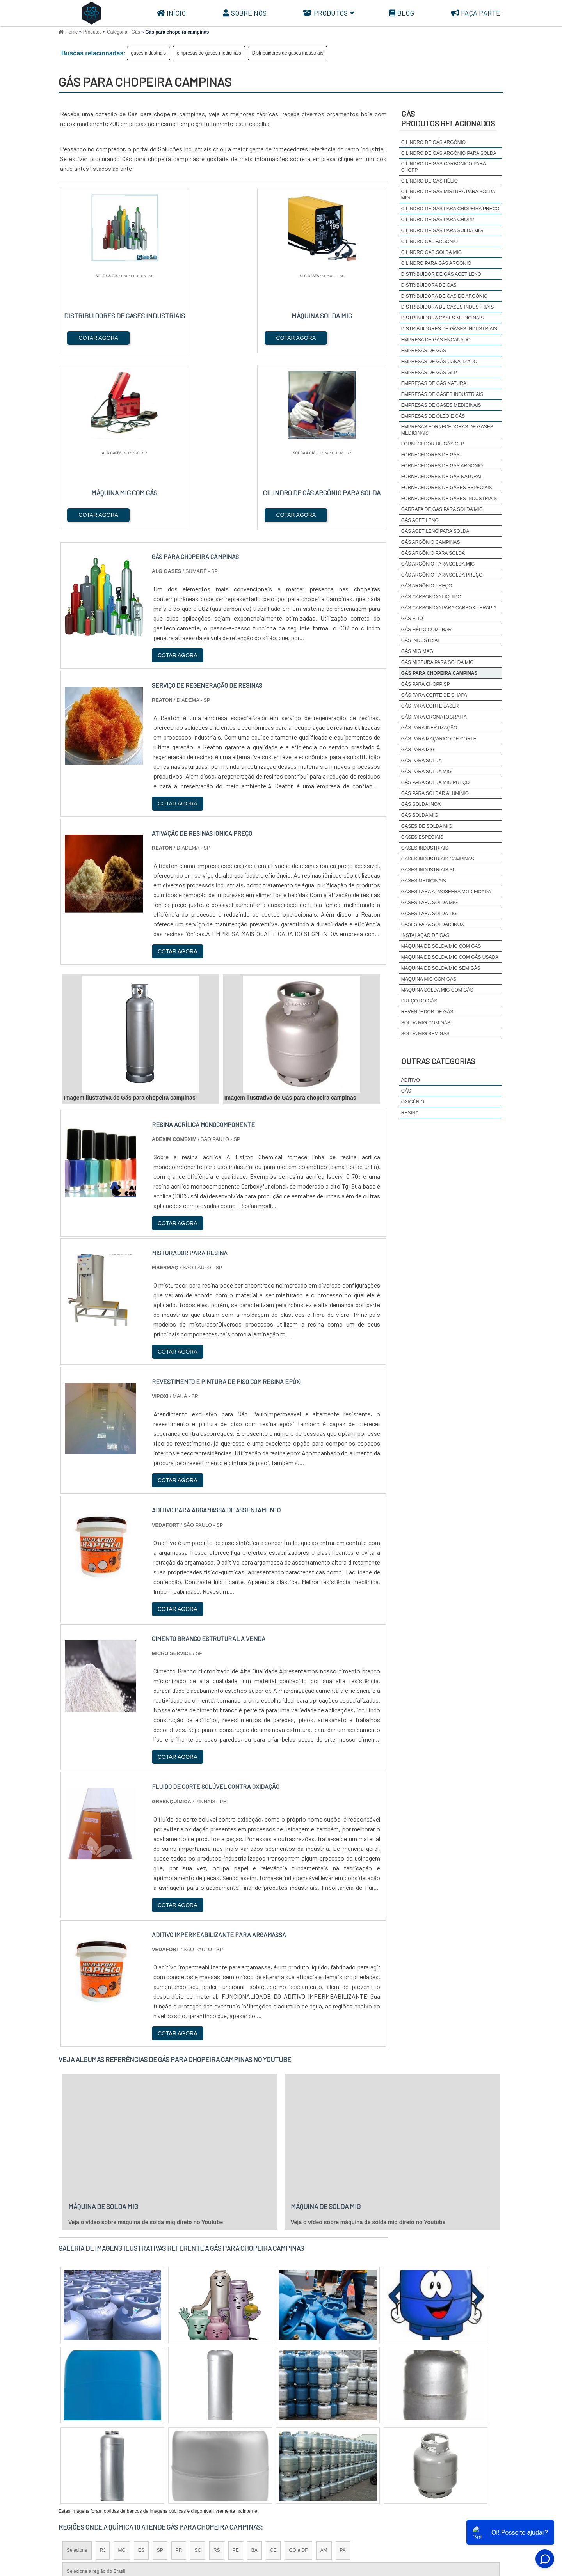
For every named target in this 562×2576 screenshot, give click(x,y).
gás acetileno (420, 520)
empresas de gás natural (435, 383)
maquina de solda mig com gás (441, 946)
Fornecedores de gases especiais (446, 487)
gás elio (412, 618)
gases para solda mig (429, 902)
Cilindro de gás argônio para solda (448, 153)
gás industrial (420, 640)
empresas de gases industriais (442, 394)
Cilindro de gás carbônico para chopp (443, 167)
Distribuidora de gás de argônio (444, 296)
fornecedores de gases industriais (449, 498)
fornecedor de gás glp (432, 444)
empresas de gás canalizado (439, 361)
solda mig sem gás (425, 1033)
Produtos (328, 13)
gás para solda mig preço (435, 782)
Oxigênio (412, 1102)
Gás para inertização (429, 728)
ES (141, 2374)
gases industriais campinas (437, 859)
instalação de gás (425, 935)
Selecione (77, 2374)
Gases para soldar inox (432, 924)
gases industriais (148, 53)
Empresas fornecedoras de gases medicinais (447, 430)
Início (171, 13)
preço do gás (419, 1001)
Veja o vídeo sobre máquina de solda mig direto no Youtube (145, 2046)
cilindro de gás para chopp (437, 219)
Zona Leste (226, 2442)
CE (273, 2374)
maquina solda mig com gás (437, 990)
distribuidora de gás (429, 285)
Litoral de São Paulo (323, 2442)
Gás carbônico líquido (431, 597)
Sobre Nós (245, 13)
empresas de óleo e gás (433, 416)
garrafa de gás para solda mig (442, 509)
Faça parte (475, 13)
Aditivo (410, 1080)
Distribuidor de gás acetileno (441, 274)
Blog (401, 13)
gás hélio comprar (426, 629)
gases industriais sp (428, 870)
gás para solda (421, 760)
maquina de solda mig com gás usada (449, 957)
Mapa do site (482, 2513)
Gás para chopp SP (425, 684)
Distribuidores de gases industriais (288, 53)
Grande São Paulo (270, 2442)
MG (121, 2374)
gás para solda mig (426, 771)
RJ (103, 2374)
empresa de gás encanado (436, 339)
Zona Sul (192, 2442)
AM (323, 2374)
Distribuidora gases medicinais (442, 318)
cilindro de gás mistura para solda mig (448, 194)
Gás (406, 1091)
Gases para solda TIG (429, 913)
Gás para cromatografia (434, 717)
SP (160, 2374)
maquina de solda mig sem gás (440, 968)
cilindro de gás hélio (429, 181)
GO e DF (298, 2374)
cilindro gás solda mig (431, 252)
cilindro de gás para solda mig (442, 230)
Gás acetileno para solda (435, 531)
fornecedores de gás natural (441, 476)
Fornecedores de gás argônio (442, 465)
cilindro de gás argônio (433, 142)
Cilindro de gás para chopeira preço (450, 208)
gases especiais (422, 837)
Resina (410, 1113)
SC (197, 2374)
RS (216, 2374)
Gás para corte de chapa (434, 695)
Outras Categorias (438, 1061)
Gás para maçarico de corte (439, 739)
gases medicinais (423, 881)
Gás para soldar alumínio (435, 793)
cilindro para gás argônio (436, 263)
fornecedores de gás (430, 455)
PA (343, 2374)
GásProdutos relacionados (448, 118)
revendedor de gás (427, 1012)
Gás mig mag (417, 651)
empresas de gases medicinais (209, 53)
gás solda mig (419, 815)
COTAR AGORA (99, 337)
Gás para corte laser (430, 706)
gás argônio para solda (433, 553)
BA (254, 2374)
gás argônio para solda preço (442, 575)
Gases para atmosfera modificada (446, 891)
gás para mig (418, 749)
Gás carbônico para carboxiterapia (449, 607)
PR (179, 2374)
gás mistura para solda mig (437, 662)
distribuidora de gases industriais (447, 307)
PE (236, 2374)
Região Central (82, 2442)
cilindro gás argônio (429, 241)
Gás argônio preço (426, 586)
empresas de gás (423, 350)
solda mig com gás (425, 1022)
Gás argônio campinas (430, 542)
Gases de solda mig (426, 826)
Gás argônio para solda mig (438, 564)
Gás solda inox (421, 804)
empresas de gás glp (429, 372)
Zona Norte (122, 2442)
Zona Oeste (158, 2442)
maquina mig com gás (428, 979)
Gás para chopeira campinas (439, 673)
